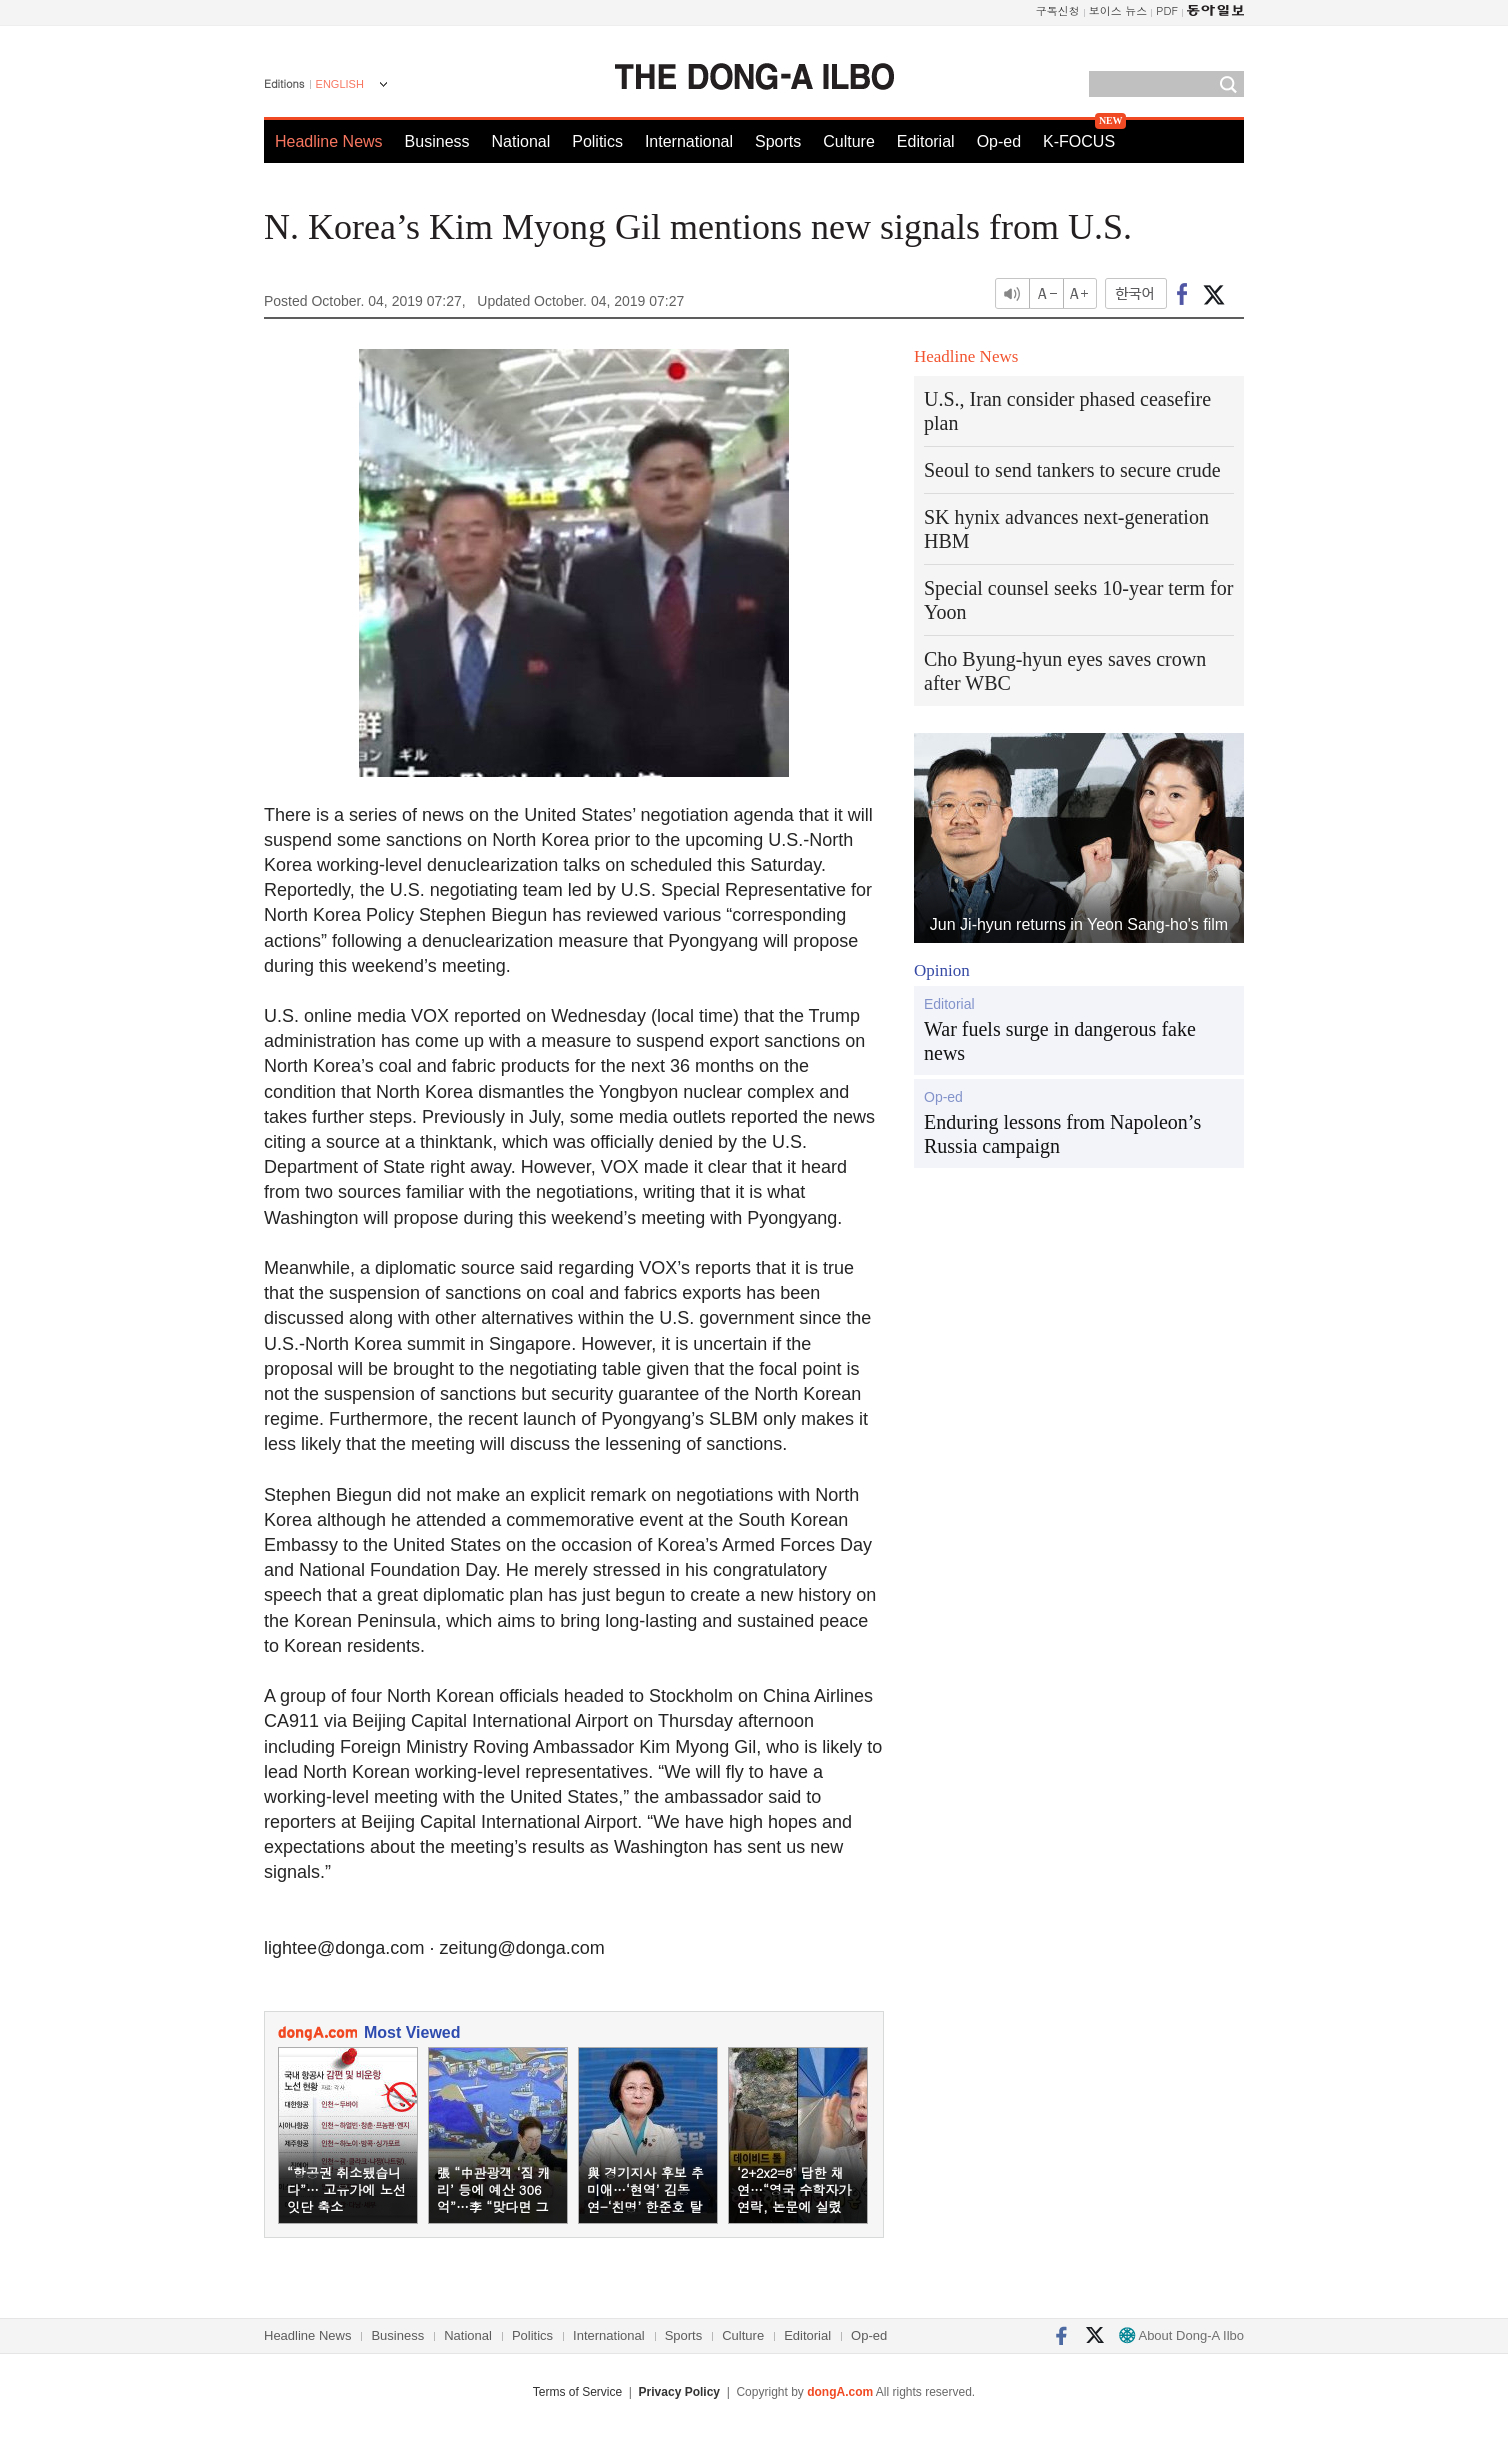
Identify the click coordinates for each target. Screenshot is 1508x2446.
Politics (597, 141)
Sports (778, 141)
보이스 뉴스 (1118, 10)
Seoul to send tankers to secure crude (1072, 470)
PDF (1167, 10)
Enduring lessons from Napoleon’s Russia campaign (1062, 1134)
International (689, 141)
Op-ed (999, 141)
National (521, 141)
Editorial (926, 141)
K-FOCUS (1079, 141)
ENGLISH (340, 84)
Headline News (329, 141)
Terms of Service (577, 2392)
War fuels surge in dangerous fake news (1060, 1041)
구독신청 (1058, 10)
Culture (849, 141)
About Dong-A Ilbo (1181, 2335)
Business (437, 141)
